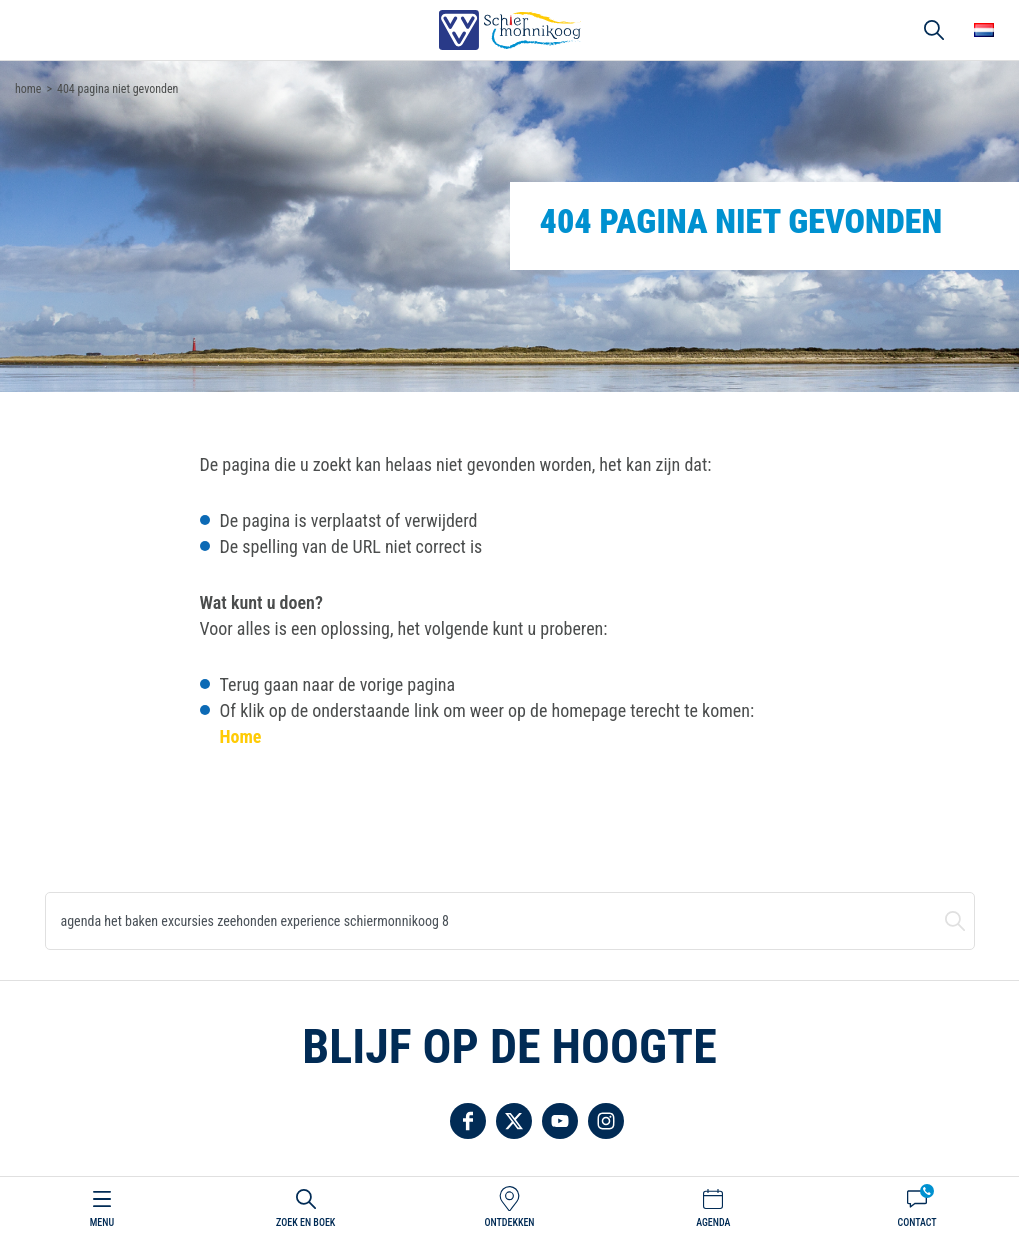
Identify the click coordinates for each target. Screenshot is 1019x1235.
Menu (102, 1222)
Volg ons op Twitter (514, 1121)
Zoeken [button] (934, 30)
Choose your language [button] (984, 30)
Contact (916, 1222)
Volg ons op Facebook (468, 1121)
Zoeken (955, 921)
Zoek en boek (305, 1222)
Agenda (713, 1222)
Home (241, 736)
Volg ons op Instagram (606, 1121)
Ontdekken (509, 1222)
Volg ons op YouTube (560, 1121)
